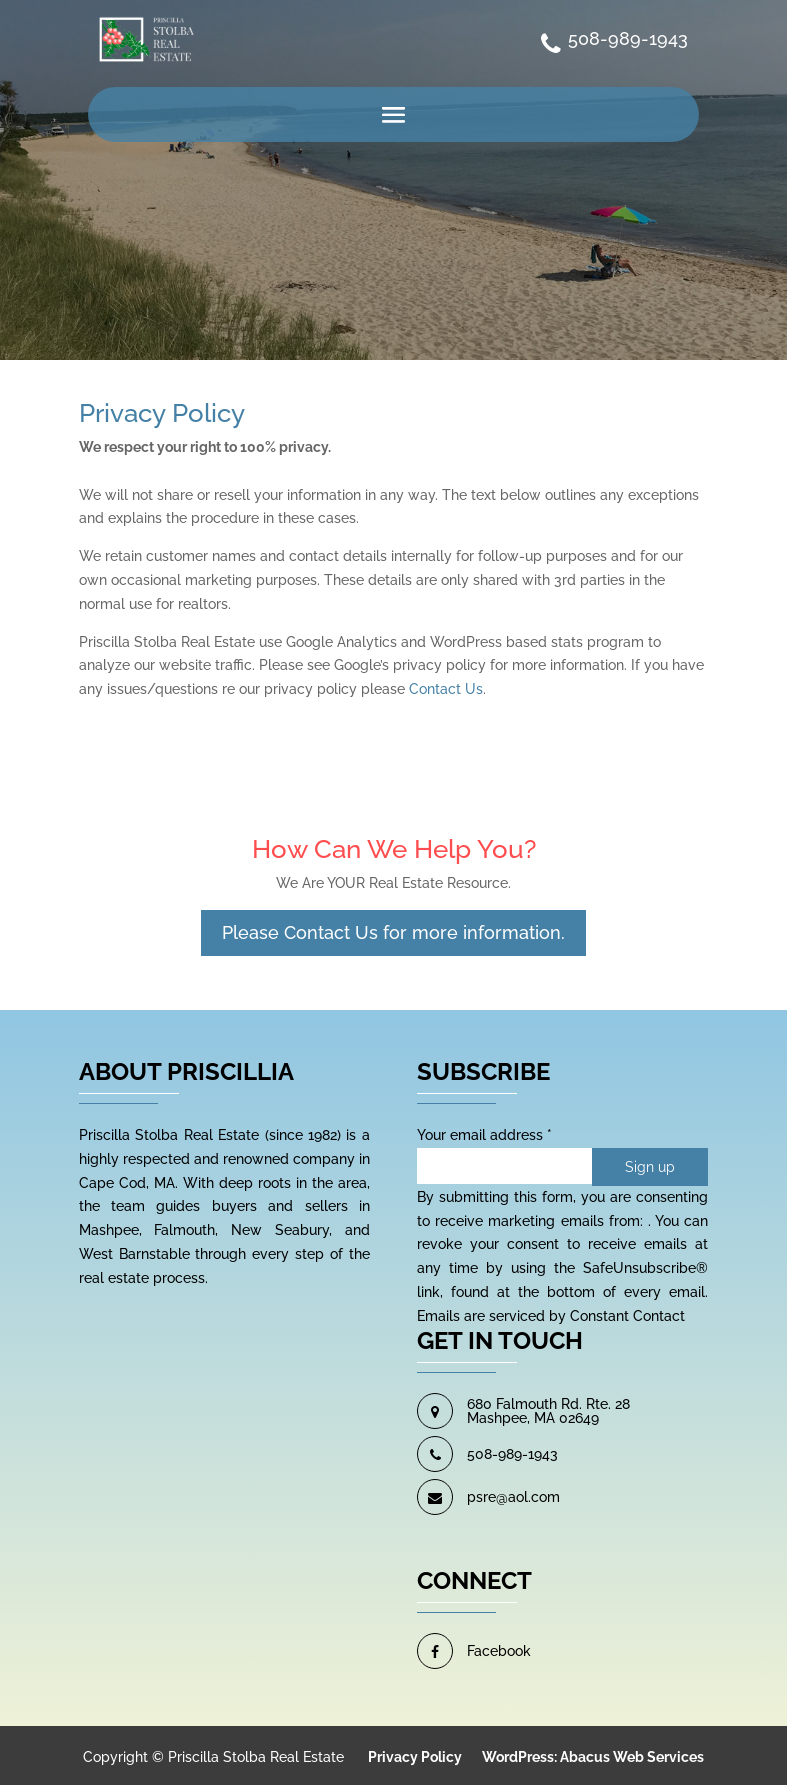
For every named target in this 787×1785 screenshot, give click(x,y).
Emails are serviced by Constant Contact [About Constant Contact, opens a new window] (551, 1316)
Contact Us (446, 689)
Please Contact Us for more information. (393, 932)
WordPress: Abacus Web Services (593, 1757)
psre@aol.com (513, 1497)
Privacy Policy (415, 1757)
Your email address (484, 1135)
